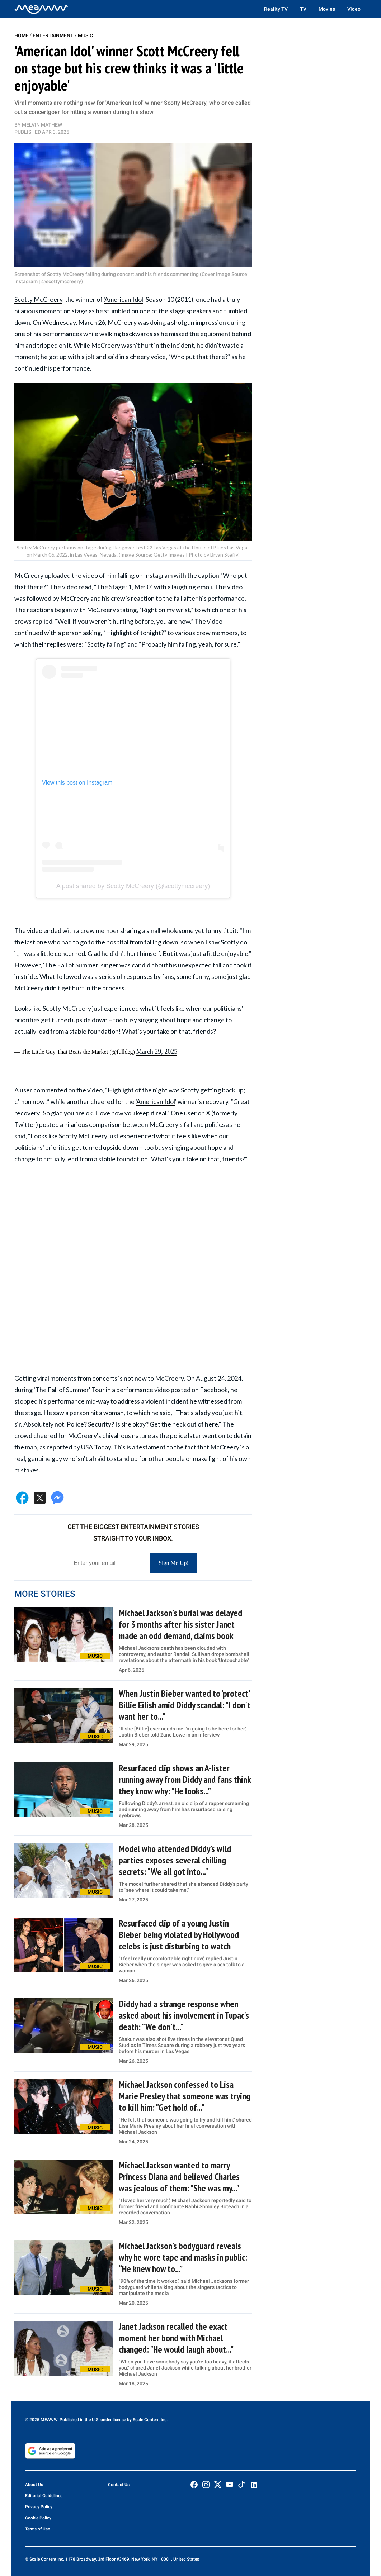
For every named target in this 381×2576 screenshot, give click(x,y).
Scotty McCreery (38, 299)
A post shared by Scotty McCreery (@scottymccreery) (133, 886)
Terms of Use (37, 2529)
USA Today (96, 1447)
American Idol (123, 299)
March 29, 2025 (156, 1051)
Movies (327, 9)
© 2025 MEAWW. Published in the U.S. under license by (79, 2419)
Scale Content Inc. (150, 2419)
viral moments (56, 1378)
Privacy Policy (38, 2506)
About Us (34, 2484)
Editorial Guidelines (43, 2495)
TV (303, 9)
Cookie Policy (38, 2517)
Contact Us (119, 2484)
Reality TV (276, 9)
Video (354, 9)
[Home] (41, 9)
